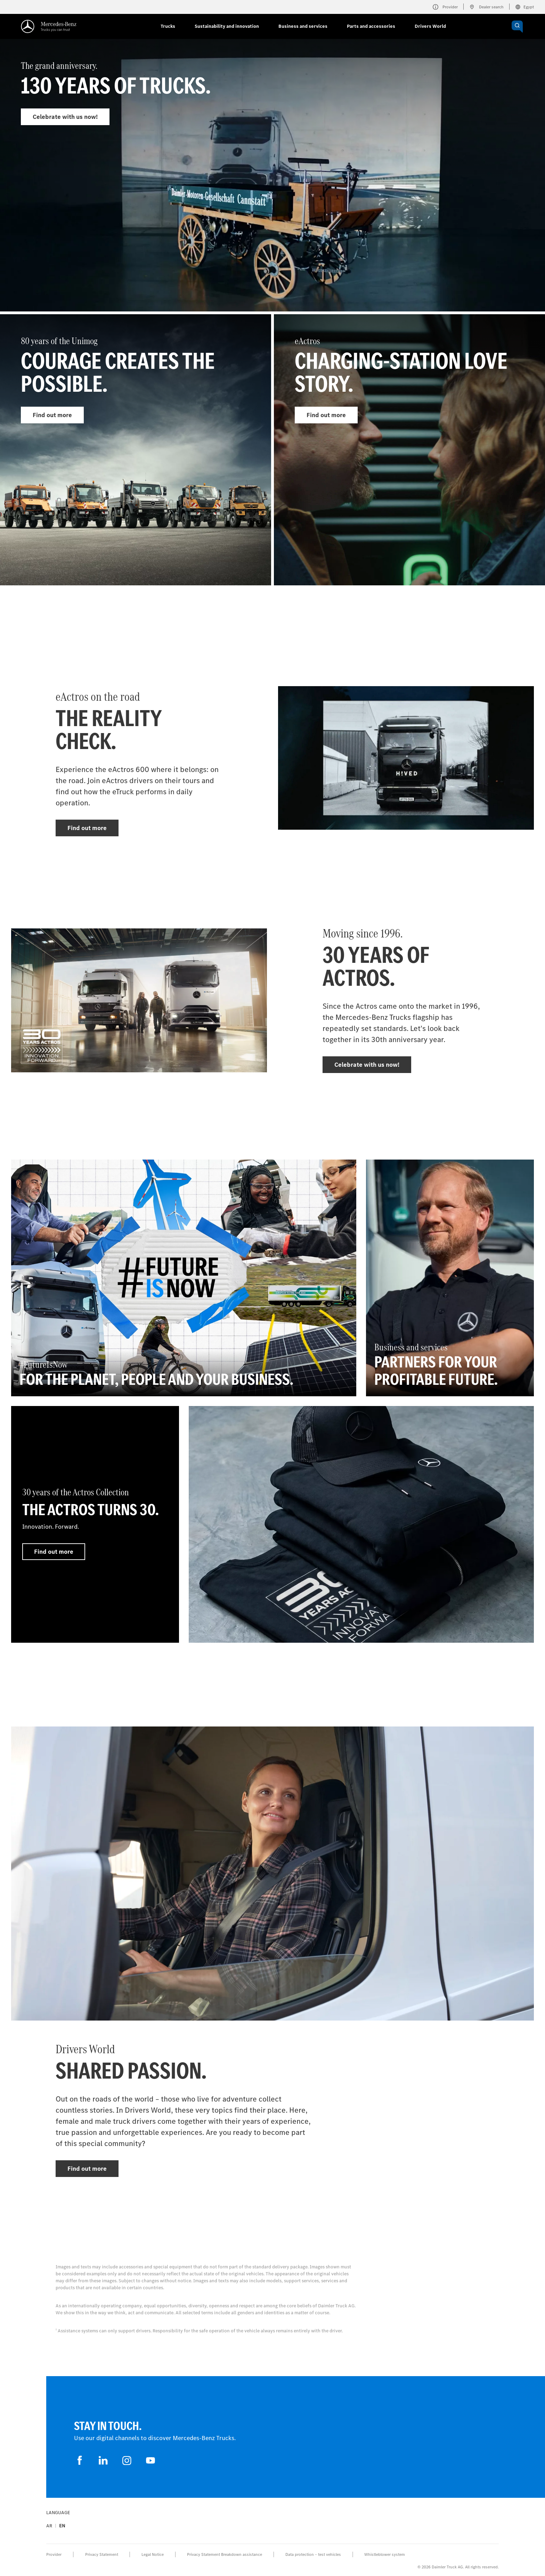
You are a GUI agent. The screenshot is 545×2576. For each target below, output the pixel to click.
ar (49, 2525)
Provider (54, 2554)
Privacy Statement (101, 2554)
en (62, 2525)
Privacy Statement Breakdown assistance (224, 2554)
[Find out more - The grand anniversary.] (272, 192)
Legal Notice (152, 2554)
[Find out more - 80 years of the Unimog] (135, 449)
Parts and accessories (371, 26)
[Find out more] (361, 1524)
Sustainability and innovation (227, 26)
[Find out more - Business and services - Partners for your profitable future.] (450, 1278)
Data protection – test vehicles (313, 2554)
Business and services (302, 26)
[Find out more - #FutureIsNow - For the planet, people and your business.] (183, 1278)
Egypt (524, 7)
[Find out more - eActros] (409, 449)
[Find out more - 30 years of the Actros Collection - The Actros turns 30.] (95, 1524)
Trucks (168, 26)
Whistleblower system (384, 2554)
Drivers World (430, 26)
